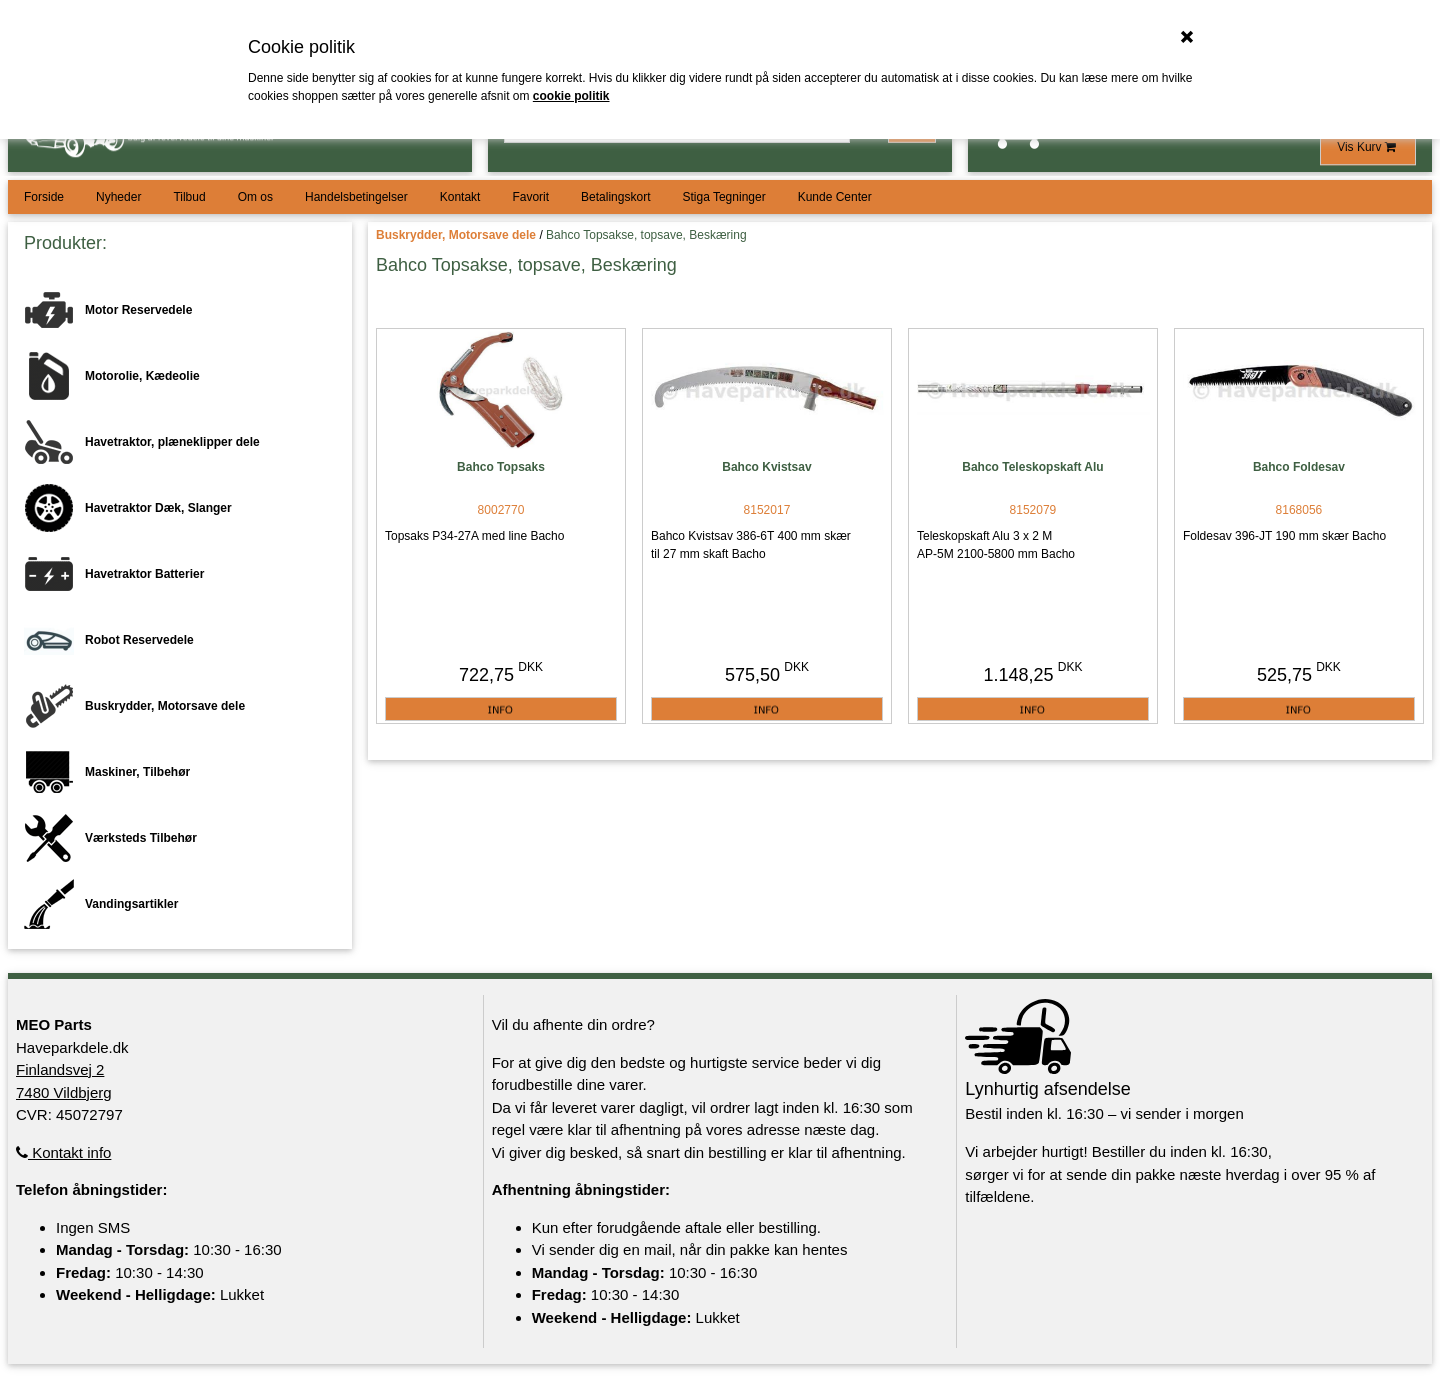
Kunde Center (835, 197)
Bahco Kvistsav (766, 467)
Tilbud (189, 197)
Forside (44, 197)
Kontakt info (63, 1152)
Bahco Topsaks (501, 467)
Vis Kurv (1368, 147)
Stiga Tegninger (723, 197)
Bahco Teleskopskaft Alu (1032, 467)
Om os (255, 197)
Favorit (530, 197)
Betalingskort (615, 197)
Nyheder (118, 197)
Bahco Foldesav (1299, 467)
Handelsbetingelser (356, 197)
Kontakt (460, 197)
